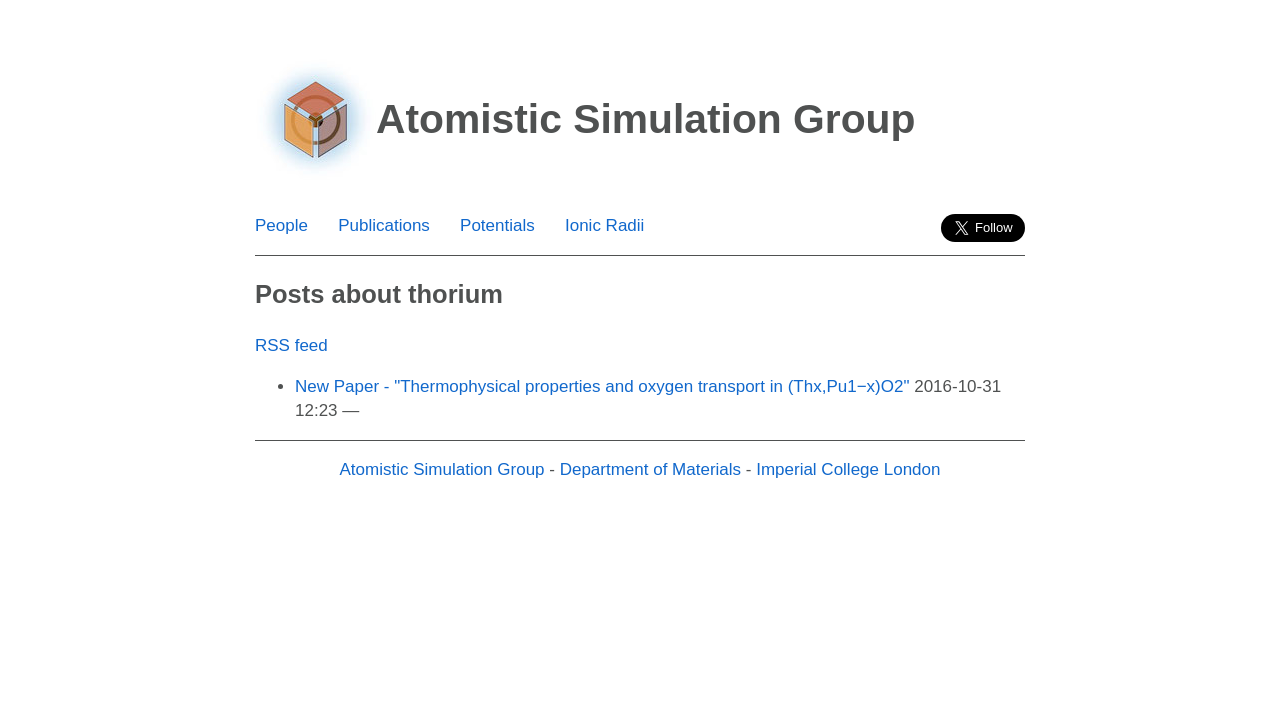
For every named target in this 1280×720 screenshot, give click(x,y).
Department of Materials (650, 469)
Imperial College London (848, 469)
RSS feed (291, 345)
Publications (384, 225)
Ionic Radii (604, 225)
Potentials (497, 225)
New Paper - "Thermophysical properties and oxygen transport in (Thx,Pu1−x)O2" (602, 386)
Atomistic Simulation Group (442, 469)
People (281, 225)
